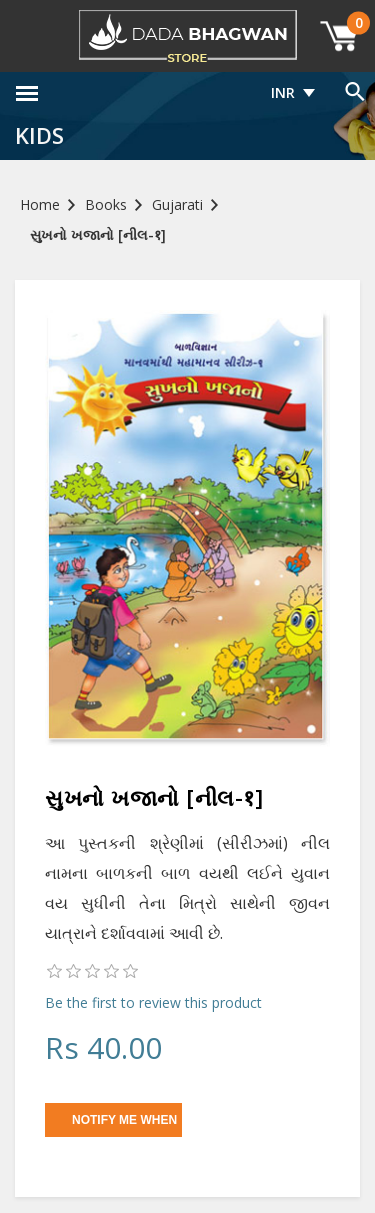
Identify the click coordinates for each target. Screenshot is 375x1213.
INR (283, 92)
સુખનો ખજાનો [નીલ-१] (98, 234)
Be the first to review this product (153, 1002)
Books (106, 204)
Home (40, 204)
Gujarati (177, 204)
